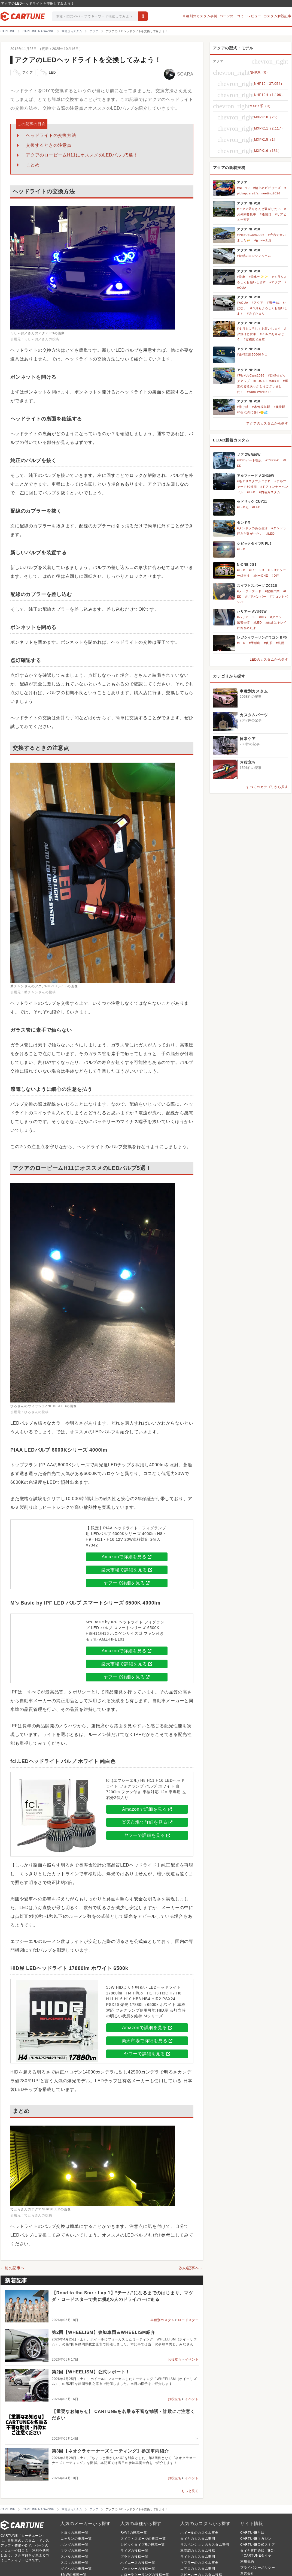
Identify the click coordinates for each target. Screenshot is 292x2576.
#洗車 (241, 276)
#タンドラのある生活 (252, 528)
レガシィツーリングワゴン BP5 (262, 637)
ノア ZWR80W (249, 455)
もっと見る (190, 2491)
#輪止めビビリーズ (267, 187)
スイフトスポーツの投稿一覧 (143, 2539)
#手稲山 (254, 643)
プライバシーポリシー (257, 2567)
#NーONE (260, 575)
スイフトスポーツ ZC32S (257, 586)
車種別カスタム (162, 2320)
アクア (22, 72)
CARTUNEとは (252, 2533)
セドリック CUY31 (252, 502)
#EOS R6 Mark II (266, 381)
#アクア (275, 282)
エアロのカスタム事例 (197, 2569)
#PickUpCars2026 (250, 234)
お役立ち (175, 2359)
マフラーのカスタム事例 (199, 2563)
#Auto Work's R (259, 391)
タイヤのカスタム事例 (197, 2539)
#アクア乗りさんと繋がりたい (259, 208)
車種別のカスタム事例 (199, 16)
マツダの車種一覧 (74, 2551)
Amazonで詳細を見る (126, 1556)
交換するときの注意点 (49, 145)
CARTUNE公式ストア (257, 2545)
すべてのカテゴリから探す (267, 787)
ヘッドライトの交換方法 (51, 135)
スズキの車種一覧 (74, 2563)
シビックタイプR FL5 (254, 544)
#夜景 (268, 643)
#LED (251, 492)
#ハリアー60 (246, 617)
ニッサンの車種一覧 (76, 2539)
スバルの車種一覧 (74, 2557)
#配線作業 (272, 591)
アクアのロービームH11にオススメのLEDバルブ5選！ (82, 155)
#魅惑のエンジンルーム (254, 255)
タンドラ (244, 523)
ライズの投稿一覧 (134, 2551)
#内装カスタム (269, 492)
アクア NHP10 (248, 203)
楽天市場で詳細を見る (126, 1569)
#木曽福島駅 (261, 406)
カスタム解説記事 (277, 16)
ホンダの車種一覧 (74, 2545)
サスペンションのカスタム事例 (204, 2545)
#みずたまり (256, 313)
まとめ (32, 164)
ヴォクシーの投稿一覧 (137, 2569)
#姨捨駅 (279, 406)
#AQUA (242, 302)
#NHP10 (243, 187)
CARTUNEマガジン (256, 2539)
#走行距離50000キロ (252, 354)
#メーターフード (249, 591)
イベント (192, 2359)
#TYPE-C (272, 460)
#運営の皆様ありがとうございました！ (262, 386)
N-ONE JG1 (247, 565)
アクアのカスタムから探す (267, 423)
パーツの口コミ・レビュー (240, 16)
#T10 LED (256, 570)
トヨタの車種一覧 (74, 2533)
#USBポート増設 (249, 460)
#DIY (275, 575)
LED (47, 72)
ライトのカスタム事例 (197, 2557)
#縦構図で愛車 (254, 339)
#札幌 (280, 643)
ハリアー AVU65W (252, 611)
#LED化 (243, 507)
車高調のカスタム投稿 (197, 2551)
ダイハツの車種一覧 (76, 2569)
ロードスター (188, 2320)
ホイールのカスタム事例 (199, 2533)
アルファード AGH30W (255, 476)
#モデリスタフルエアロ (254, 481)
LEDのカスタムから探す (269, 659)
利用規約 (247, 2561)
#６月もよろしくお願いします (259, 328)
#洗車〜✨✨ (259, 276)
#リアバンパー (255, 596)
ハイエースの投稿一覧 (137, 2563)
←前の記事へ (13, 2268)
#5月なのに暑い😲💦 (252, 412)
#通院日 (265, 214)
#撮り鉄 (242, 406)
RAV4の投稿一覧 (133, 2533)
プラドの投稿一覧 (134, 2557)
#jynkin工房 (262, 240)
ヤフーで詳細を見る (127, 1583)
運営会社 (247, 2573)
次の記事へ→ (191, 2268)
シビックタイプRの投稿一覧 (142, 2545)
